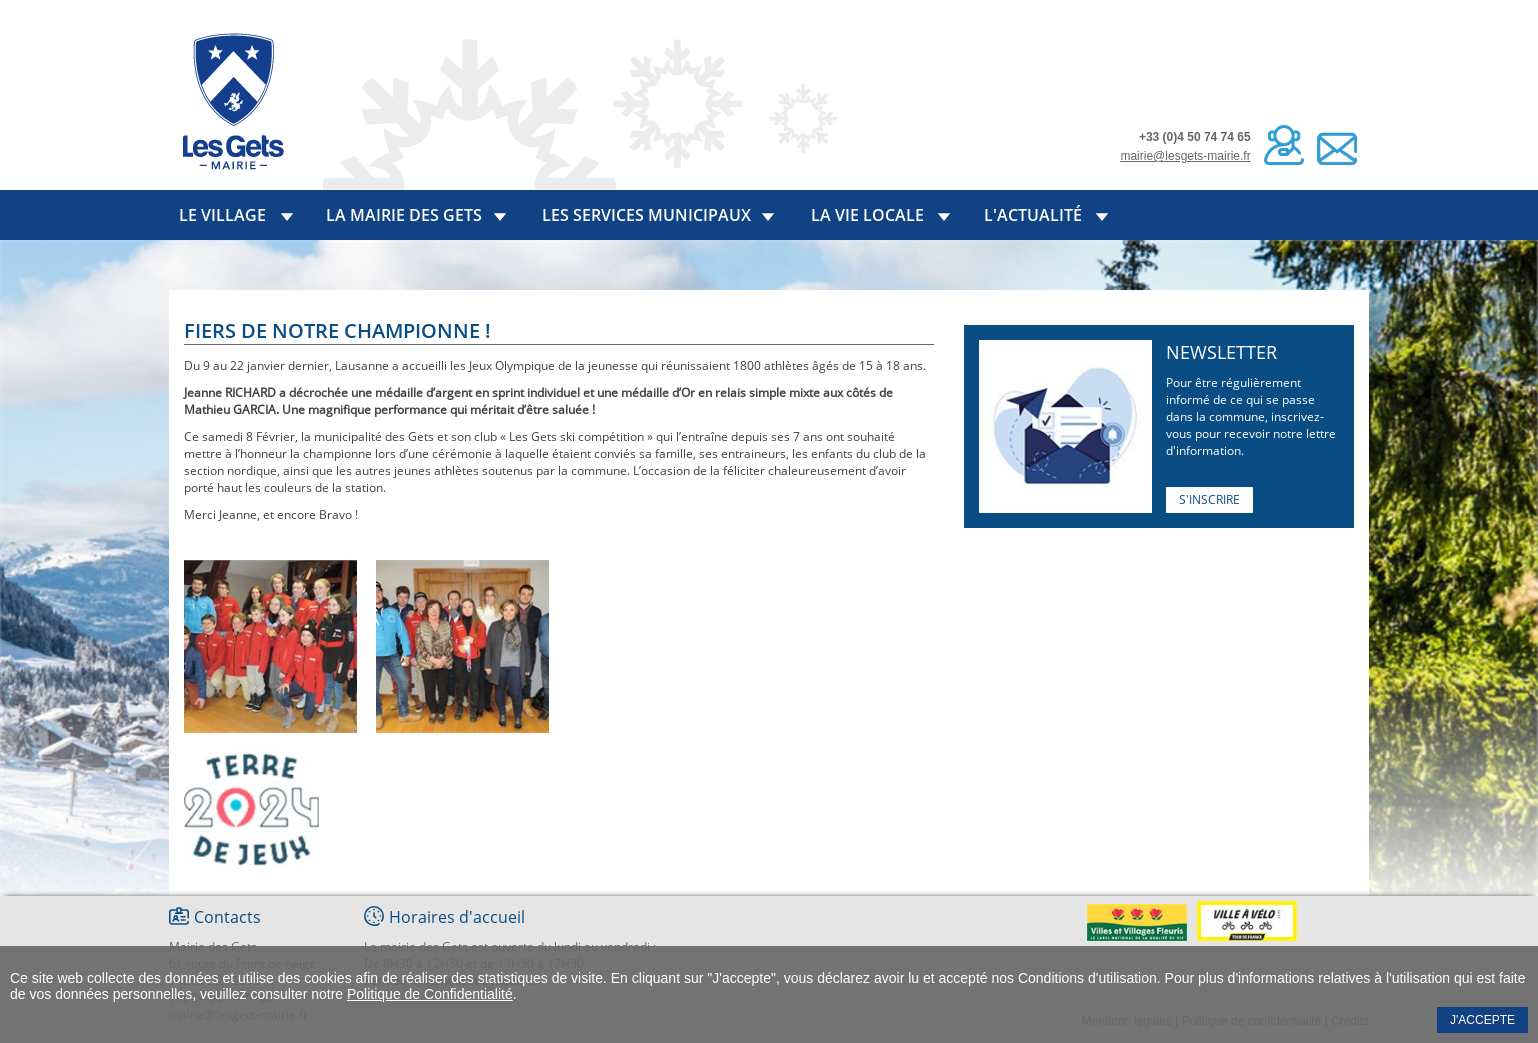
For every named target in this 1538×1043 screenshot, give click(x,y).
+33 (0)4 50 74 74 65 (1195, 137)
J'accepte (1482, 1020)
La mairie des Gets (404, 215)
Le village (222, 215)
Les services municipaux (646, 215)
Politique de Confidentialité (430, 994)
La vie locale (867, 215)
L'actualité (1033, 215)
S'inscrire (1209, 499)
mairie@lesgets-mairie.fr (1185, 156)
